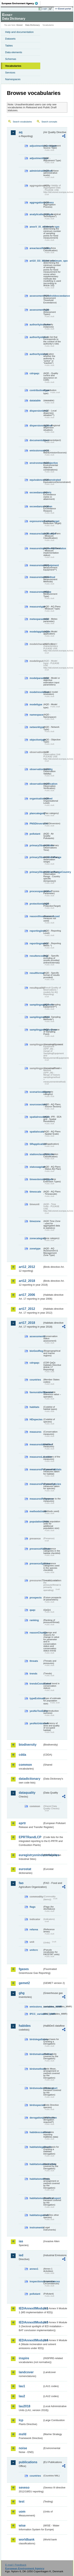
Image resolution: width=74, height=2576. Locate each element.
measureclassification (36, 533)
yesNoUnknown (36, 1723)
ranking (34, 1620)
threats (34, 1660)
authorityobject (36, 337)
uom (22, 2511)
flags (33, 1906)
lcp (21, 2420)
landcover (26, 2372)
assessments (36, 1336)
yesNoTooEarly (36, 1710)
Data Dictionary (32, 25)
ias (21, 2241)
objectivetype (36, 739)
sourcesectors (36, 1104)
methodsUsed (36, 1511)
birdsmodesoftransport (36, 2088)
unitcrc (34, 1949)
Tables (9, 45)
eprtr (22, 1823)
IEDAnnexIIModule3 (31, 2322)
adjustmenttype (36, 158)
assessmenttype (36, 309)
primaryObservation (36, 845)
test (21, 2501)
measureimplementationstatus (36, 548)
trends (33, 1673)
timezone (35, 1221)
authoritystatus (36, 354)
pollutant (35, 833)
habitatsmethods (36, 2178)
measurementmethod (36, 577)
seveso (24, 2487)
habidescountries (36, 2132)
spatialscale (36, 1131)
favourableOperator (36, 1392)
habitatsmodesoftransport (36, 2198)
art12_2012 (27, 1267)
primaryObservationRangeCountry (36, 871)
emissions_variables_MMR (36, 2006)
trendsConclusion (36, 1683)
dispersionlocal (36, 410)
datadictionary (29, 1778)
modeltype (36, 704)
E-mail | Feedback (15, 2564)
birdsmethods (36, 2068)
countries (35, 1379)
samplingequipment (36, 1004)
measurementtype (36, 591)
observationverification (36, 783)
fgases (24, 1969)
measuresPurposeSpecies (36, 1483)
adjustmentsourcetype (36, 145)
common (25, 1764)
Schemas (10, 58)
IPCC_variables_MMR (36, 2013)
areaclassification (36, 248)
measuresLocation (36, 1456)
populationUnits (36, 1521)
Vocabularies (13, 65)
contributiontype (36, 390)
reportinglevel (36, 930)
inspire (24, 2358)
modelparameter (36, 678)
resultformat (36, 972)
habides (25, 2025)
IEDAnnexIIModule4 (31, 2340)
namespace (36, 714)
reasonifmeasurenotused (36, 916)
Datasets (10, 38)
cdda (22, 1754)
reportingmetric (36, 943)
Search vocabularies (22, 121)
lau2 (22, 2396)
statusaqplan (36, 1166)
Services (10, 72)
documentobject (36, 440)
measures (35, 1431)
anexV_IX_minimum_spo (36, 226)
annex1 (34, 2268)
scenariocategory (36, 1091)
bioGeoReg (36, 1350)
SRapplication (36, 1144)
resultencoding (36, 955)
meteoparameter (36, 619)
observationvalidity (36, 769)
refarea (34, 1929)
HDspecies (36, 1419)
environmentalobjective (36, 462)
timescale (35, 1191)
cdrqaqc (34, 373)
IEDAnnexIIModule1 (31, 2308)
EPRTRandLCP (30, 1837)
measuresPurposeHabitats (36, 1469)
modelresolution (36, 692)
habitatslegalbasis (36, 2146)
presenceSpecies (36, 1563)
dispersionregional (36, 425)
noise (23, 2448)
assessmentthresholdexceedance (36, 295)
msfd (22, 2434)
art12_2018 (27, 1280)
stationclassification (36, 1154)
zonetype (35, 1248)
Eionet (20, 25)
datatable (35, 400)
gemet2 (24, 1983)
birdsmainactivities (36, 2054)
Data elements (13, 52)
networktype (36, 727)
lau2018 (24, 2406)
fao (21, 1883)
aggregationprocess (36, 202)
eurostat (25, 1869)
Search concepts (49, 121)
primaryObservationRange (36, 857)
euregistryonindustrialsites (31, 1855)
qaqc (33, 1609)
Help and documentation (19, 32)
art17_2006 (27, 1294)
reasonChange (36, 1632)
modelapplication (36, 631)
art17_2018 (27, 1322)
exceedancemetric (36, 492)
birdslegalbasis (36, 2039)
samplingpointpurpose (36, 1029)
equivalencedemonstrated (36, 479)
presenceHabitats (36, 1548)
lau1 (22, 2386)
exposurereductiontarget (36, 521)
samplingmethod (36, 1017)
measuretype (36, 606)
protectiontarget (36, 903)
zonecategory (36, 1238)
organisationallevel (36, 798)
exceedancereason (36, 506)
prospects (36, 1597)
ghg (21, 1993)
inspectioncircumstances (36, 2281)
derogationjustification (36, 2117)
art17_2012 (27, 1308)
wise (22, 2525)
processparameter (36, 891)
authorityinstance (36, 324)
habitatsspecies (36, 2215)
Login (44, 8)
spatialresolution (36, 1116)
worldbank (27, 2539)
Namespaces (13, 79)
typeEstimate (36, 1698)
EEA (21, 3)
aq (20, 132)
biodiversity (28, 1744)
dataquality (27, 1792)
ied (21, 2255)
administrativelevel (36, 170)
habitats (34, 1407)
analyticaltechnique (36, 214)
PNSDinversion (36, 823)
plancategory (36, 813)
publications (28, 2462)
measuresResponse (36, 1498)
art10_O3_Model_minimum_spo (36, 260)
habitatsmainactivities (36, 2164)
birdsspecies (36, 2105)
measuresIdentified (36, 1444)
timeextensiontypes (36, 1179)
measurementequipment (36, 565)
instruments (36, 2227)
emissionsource (36, 450)
